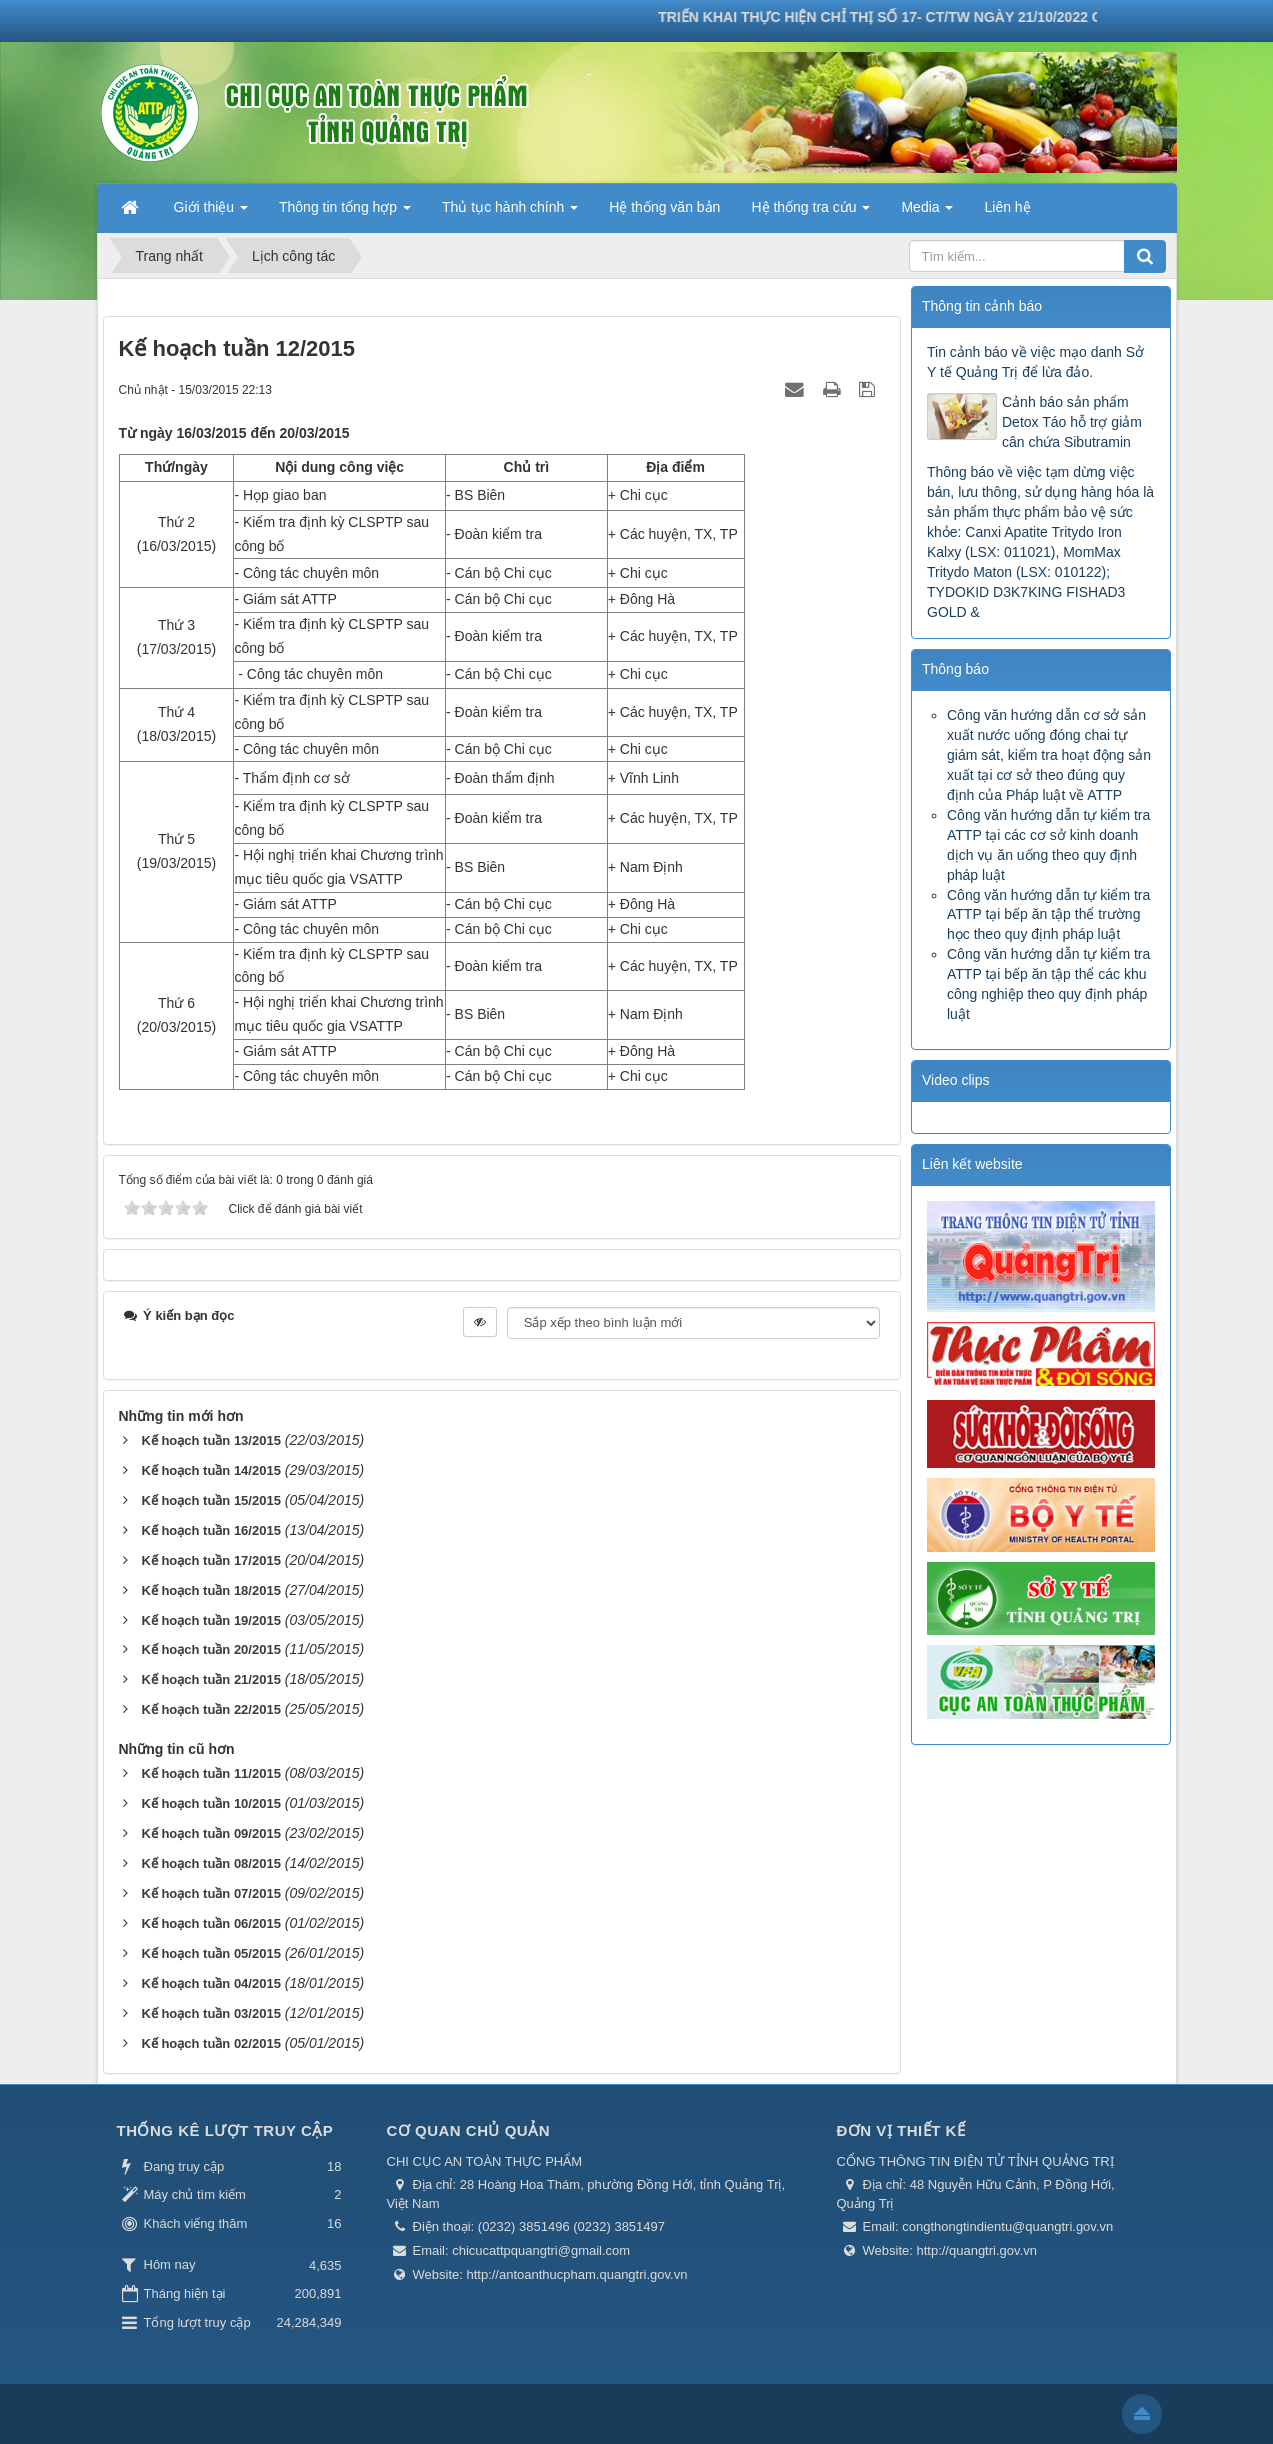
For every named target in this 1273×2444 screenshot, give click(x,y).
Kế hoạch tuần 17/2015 (210, 1560)
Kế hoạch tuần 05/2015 (210, 1953)
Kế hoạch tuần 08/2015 (210, 1863)
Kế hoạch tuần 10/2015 (210, 1803)
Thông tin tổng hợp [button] (345, 213)
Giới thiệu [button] (211, 213)
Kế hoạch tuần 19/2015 (210, 1620)
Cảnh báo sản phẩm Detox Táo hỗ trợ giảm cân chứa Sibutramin (1072, 422)
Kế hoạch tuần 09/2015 (210, 1833)
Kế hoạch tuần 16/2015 (210, 1530)
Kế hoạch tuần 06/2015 (210, 1923)
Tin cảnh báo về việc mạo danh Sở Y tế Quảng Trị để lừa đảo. (1035, 362)
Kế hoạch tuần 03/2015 (210, 2013)
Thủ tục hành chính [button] (510, 213)
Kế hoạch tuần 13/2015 (210, 1440)
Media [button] (927, 213)
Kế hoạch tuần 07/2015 (210, 1893)
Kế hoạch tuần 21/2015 (210, 1679)
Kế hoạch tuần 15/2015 (210, 1500)
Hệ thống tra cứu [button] (810, 213)
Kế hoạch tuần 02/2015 (210, 2043)
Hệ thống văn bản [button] (664, 207)
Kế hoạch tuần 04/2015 (210, 1983)
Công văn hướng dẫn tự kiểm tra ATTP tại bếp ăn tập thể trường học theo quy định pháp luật (1048, 915)
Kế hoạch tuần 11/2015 (210, 1773)
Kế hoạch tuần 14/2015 (210, 1470)
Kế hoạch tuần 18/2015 (210, 1590)
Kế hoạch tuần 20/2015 (210, 1649)
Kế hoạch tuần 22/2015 (210, 1709)
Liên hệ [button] (1007, 207)
